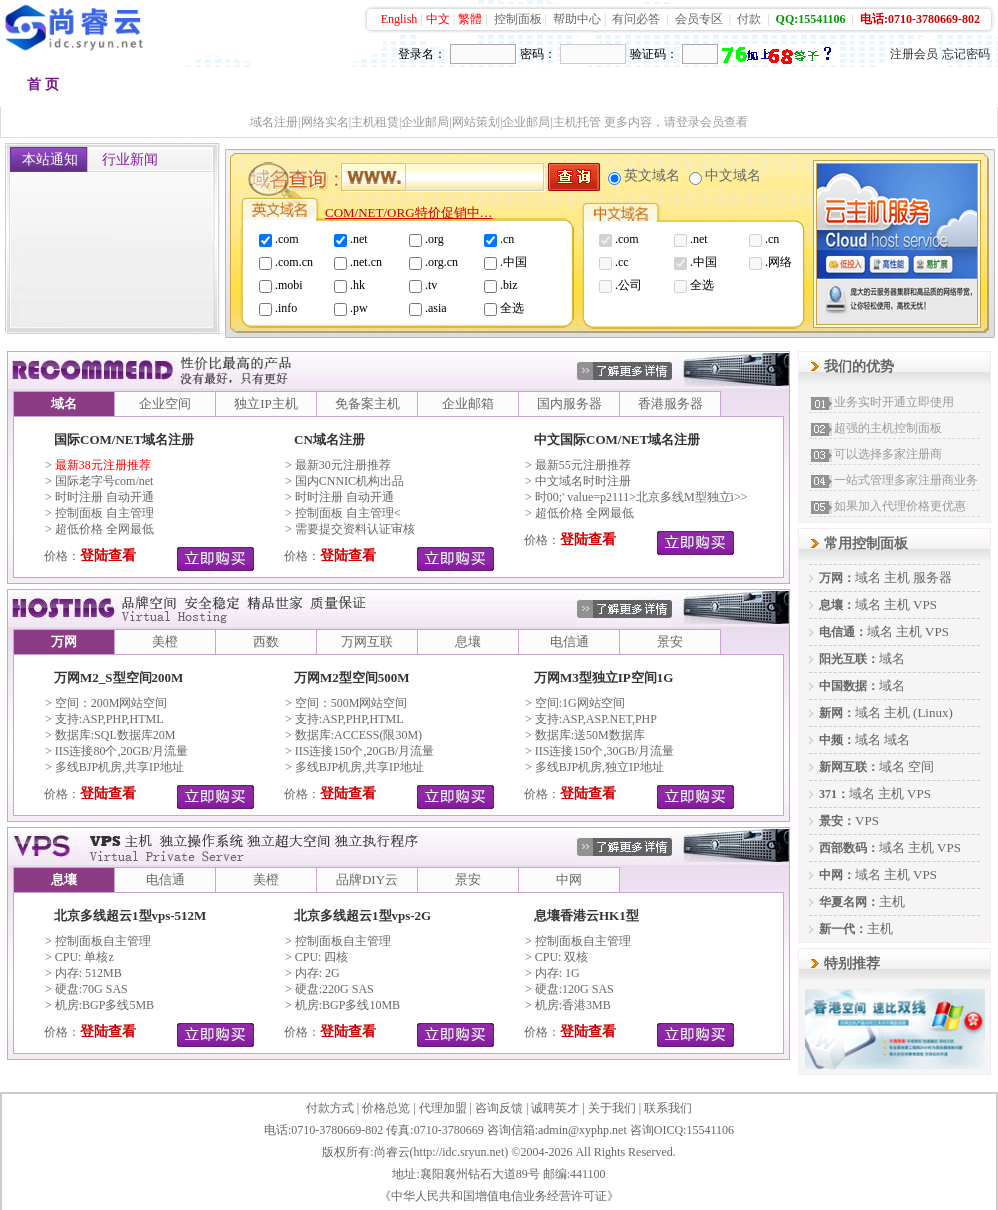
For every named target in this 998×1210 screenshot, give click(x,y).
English (399, 19)
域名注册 (131, 89)
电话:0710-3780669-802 (920, 19)
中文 (438, 19)
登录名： (422, 54)
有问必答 (636, 19)
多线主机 (431, 89)
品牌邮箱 (531, 89)
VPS (925, 604)
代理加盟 (443, 1108)
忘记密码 (966, 54)
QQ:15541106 (811, 19)
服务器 (932, 577)
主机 (897, 577)
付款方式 (330, 1108)
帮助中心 (577, 19)
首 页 (43, 84)
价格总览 (386, 1108)
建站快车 (829, 89)
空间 (921, 766)
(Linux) (933, 712)
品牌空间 (231, 89)
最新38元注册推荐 (103, 465)
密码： (538, 54)
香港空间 (331, 89)
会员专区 (699, 19)
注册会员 (914, 54)
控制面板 (518, 19)
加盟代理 (729, 89)
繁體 (470, 19)
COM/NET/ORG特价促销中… (409, 212)
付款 (749, 19)
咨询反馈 (499, 1108)
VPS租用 (630, 89)
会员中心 (929, 89)
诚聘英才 (555, 1108)
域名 (868, 577)
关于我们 (612, 1108)
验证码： (654, 54)
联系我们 (668, 1108)
